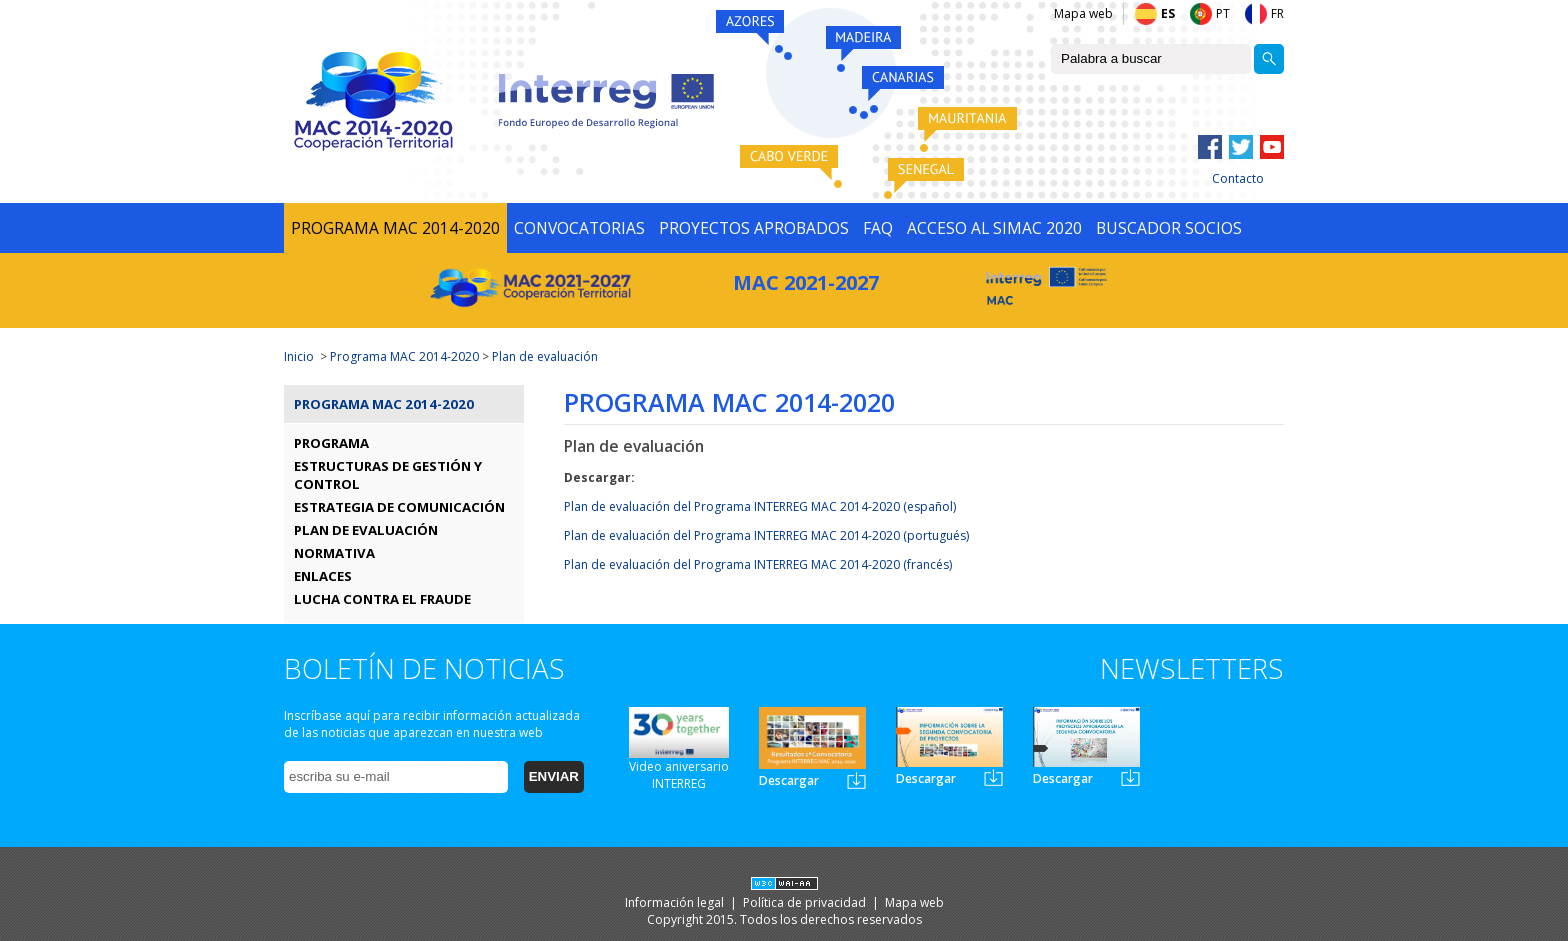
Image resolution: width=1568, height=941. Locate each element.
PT (1223, 13)
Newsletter (856, 780)
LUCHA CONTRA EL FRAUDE (382, 599)
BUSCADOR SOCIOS (1169, 228)
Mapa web (1083, 13)
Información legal (676, 902)
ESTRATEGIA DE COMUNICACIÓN (399, 507)
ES (1168, 13)
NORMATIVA (334, 553)
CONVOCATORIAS (579, 228)
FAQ (878, 228)
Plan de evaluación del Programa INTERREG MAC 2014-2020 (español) (760, 506)
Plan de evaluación (545, 356)
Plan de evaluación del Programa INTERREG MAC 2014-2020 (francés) (758, 564)
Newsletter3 (1130, 777)
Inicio (299, 356)
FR (1277, 13)
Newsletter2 (993, 777)
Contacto (1238, 178)
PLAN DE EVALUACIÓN (366, 530)
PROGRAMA (331, 443)
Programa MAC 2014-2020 (404, 356)
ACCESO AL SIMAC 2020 (994, 228)
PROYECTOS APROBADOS (754, 228)
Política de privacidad (806, 902)
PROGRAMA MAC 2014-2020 (395, 228)
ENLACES (323, 576)
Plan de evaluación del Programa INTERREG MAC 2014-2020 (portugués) (766, 535)
